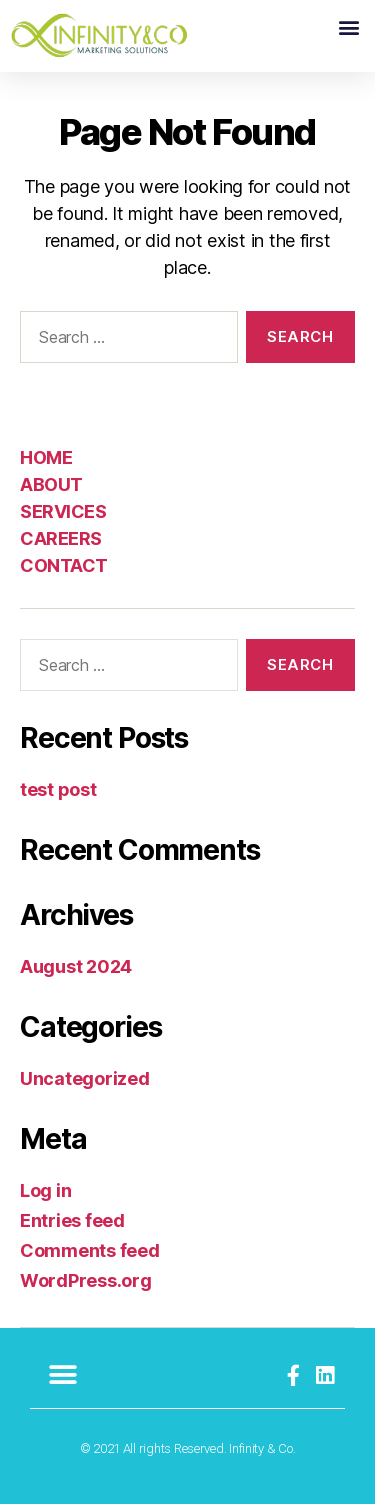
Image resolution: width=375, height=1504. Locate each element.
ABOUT (51, 484)
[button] (348, 26)
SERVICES (63, 511)
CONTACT (64, 565)
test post (58, 789)
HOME (46, 457)
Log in (45, 1190)
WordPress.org (86, 1280)
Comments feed (90, 1250)
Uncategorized (85, 1078)
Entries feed (72, 1220)
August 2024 (76, 966)
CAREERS (61, 538)
